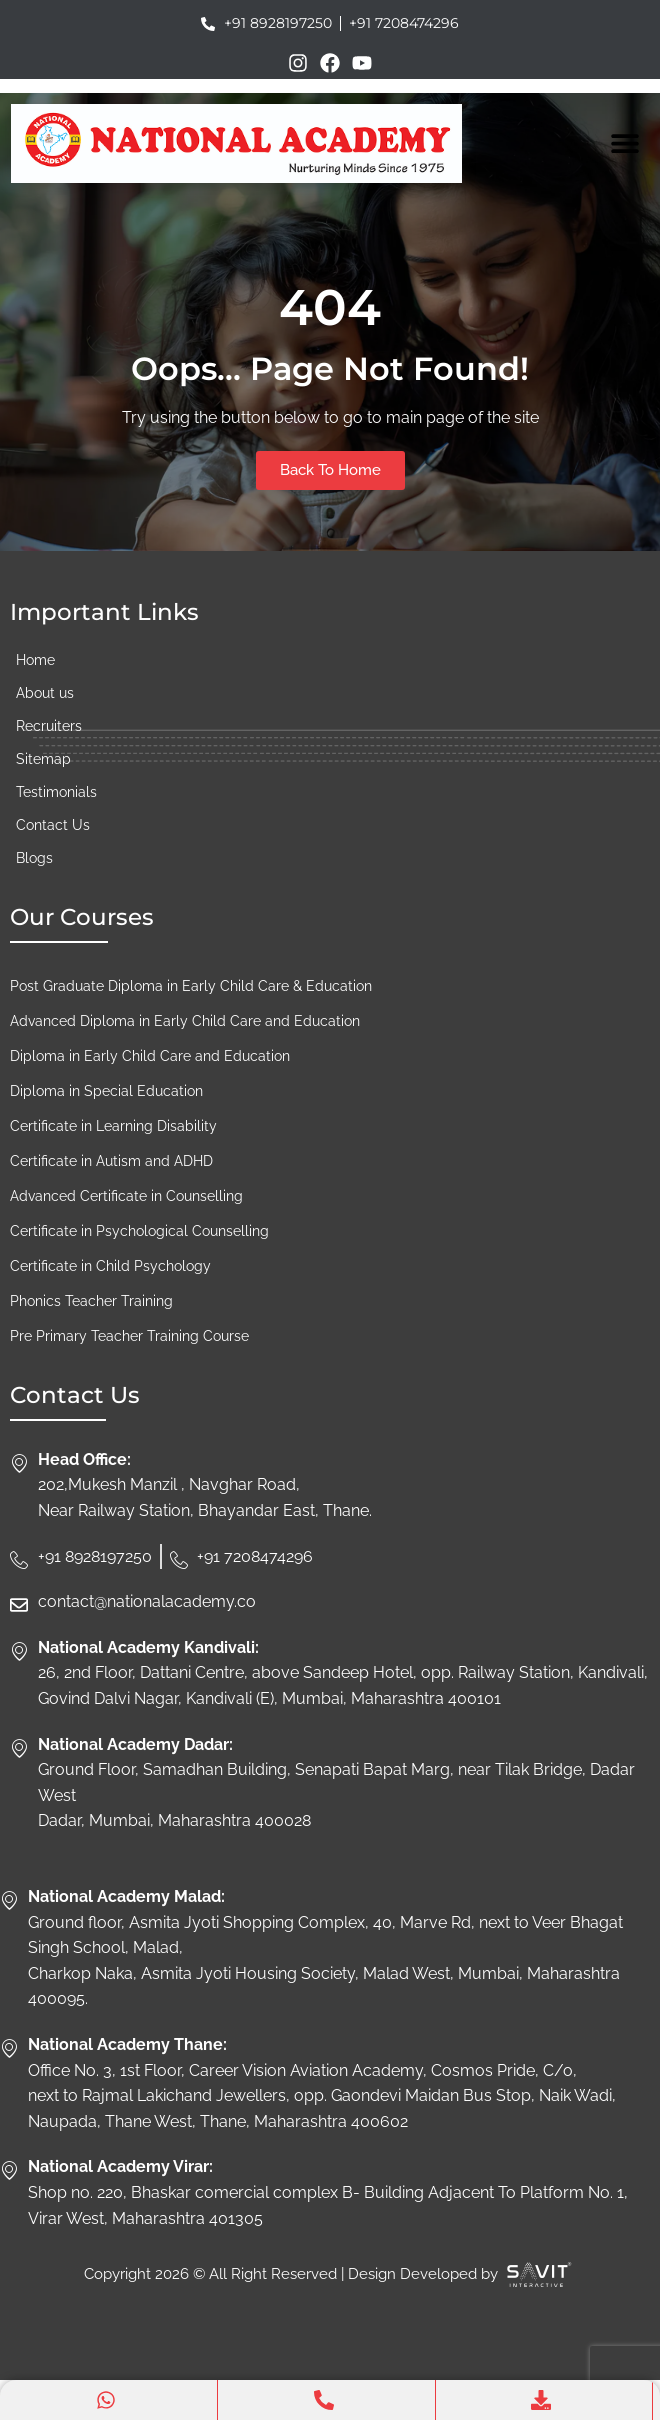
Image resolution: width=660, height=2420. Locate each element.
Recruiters (49, 726)
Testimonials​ (56, 792)
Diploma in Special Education (106, 1091)
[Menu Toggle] (625, 143)
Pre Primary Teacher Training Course (129, 1336)
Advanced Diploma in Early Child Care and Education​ (185, 1021)
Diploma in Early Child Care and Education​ (150, 1056)
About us (45, 693)
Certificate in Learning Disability (113, 1126)
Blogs (34, 858)
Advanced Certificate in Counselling (126, 1196)
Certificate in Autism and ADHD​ (111, 1161)
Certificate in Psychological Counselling (139, 1231)
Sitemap (43, 759)
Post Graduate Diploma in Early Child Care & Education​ (191, 986)
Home (35, 660)
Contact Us (53, 825)
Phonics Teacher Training (91, 1301)
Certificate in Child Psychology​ (110, 1266)
